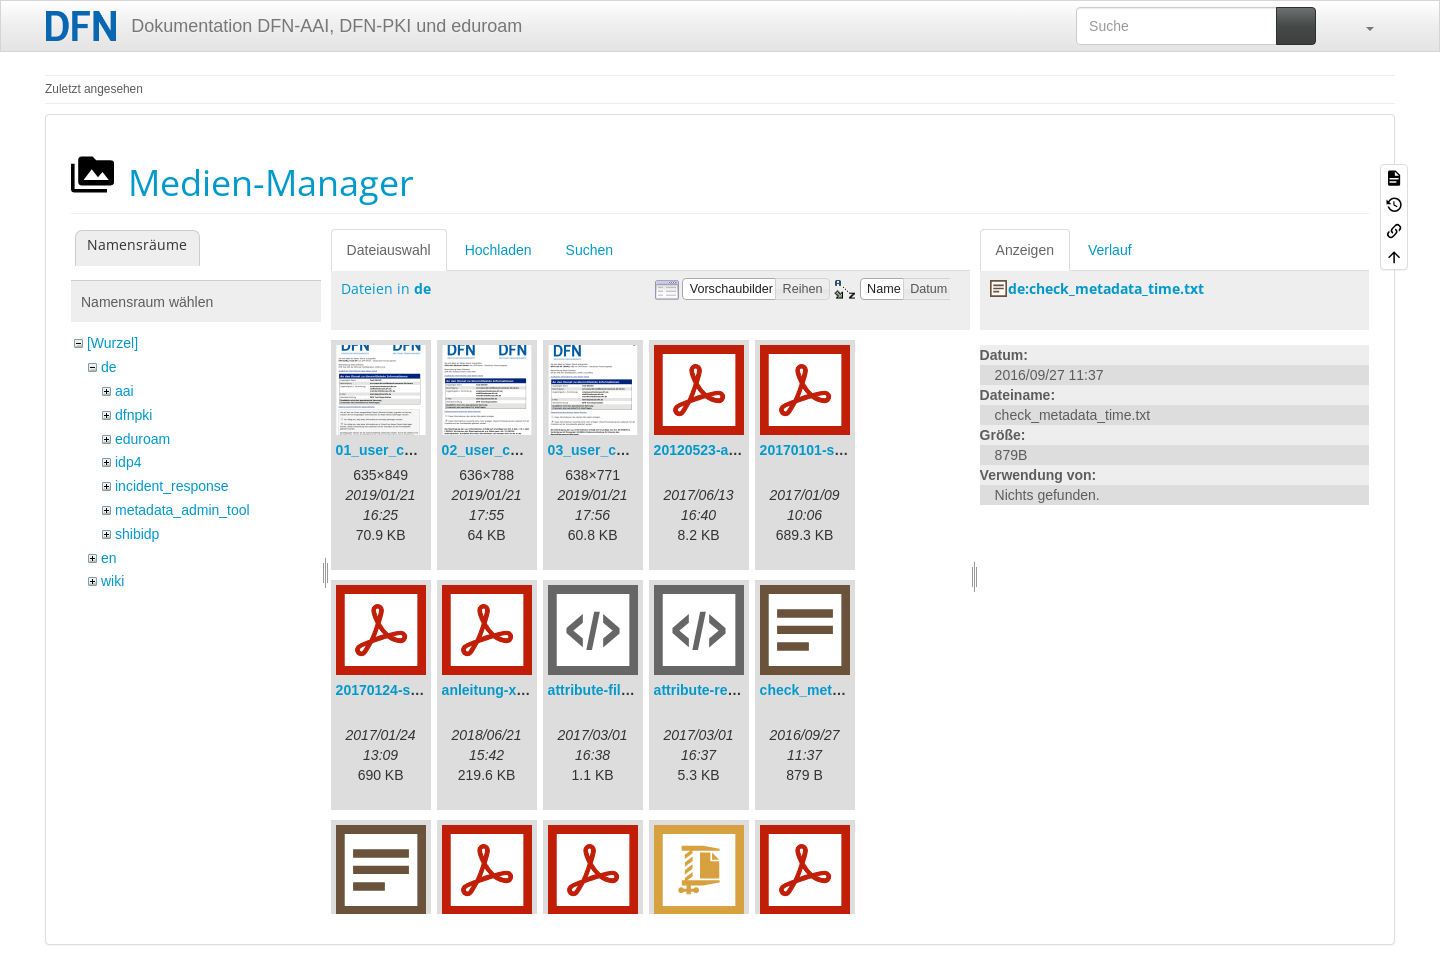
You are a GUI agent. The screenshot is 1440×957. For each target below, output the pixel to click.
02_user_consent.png (514, 450)
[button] (1360, 26)
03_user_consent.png (620, 450)
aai (124, 391)
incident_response (172, 486)
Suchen (589, 250)
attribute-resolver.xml (725, 690)
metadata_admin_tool (182, 510)
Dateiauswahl (389, 250)
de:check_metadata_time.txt (1106, 288)
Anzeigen (1025, 250)
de (109, 367)
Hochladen (498, 250)
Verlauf (1110, 250)
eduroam (142, 439)
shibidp (137, 534)
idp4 (128, 462)
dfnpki (133, 415)
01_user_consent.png (408, 450)
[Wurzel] (112, 343)
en (109, 558)
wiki (112, 581)
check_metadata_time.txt (843, 690)
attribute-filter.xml (607, 690)
